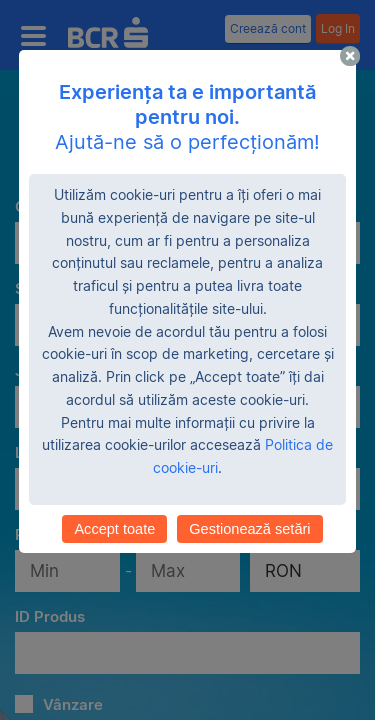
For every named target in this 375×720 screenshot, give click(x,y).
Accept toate (114, 529)
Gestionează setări (249, 529)
